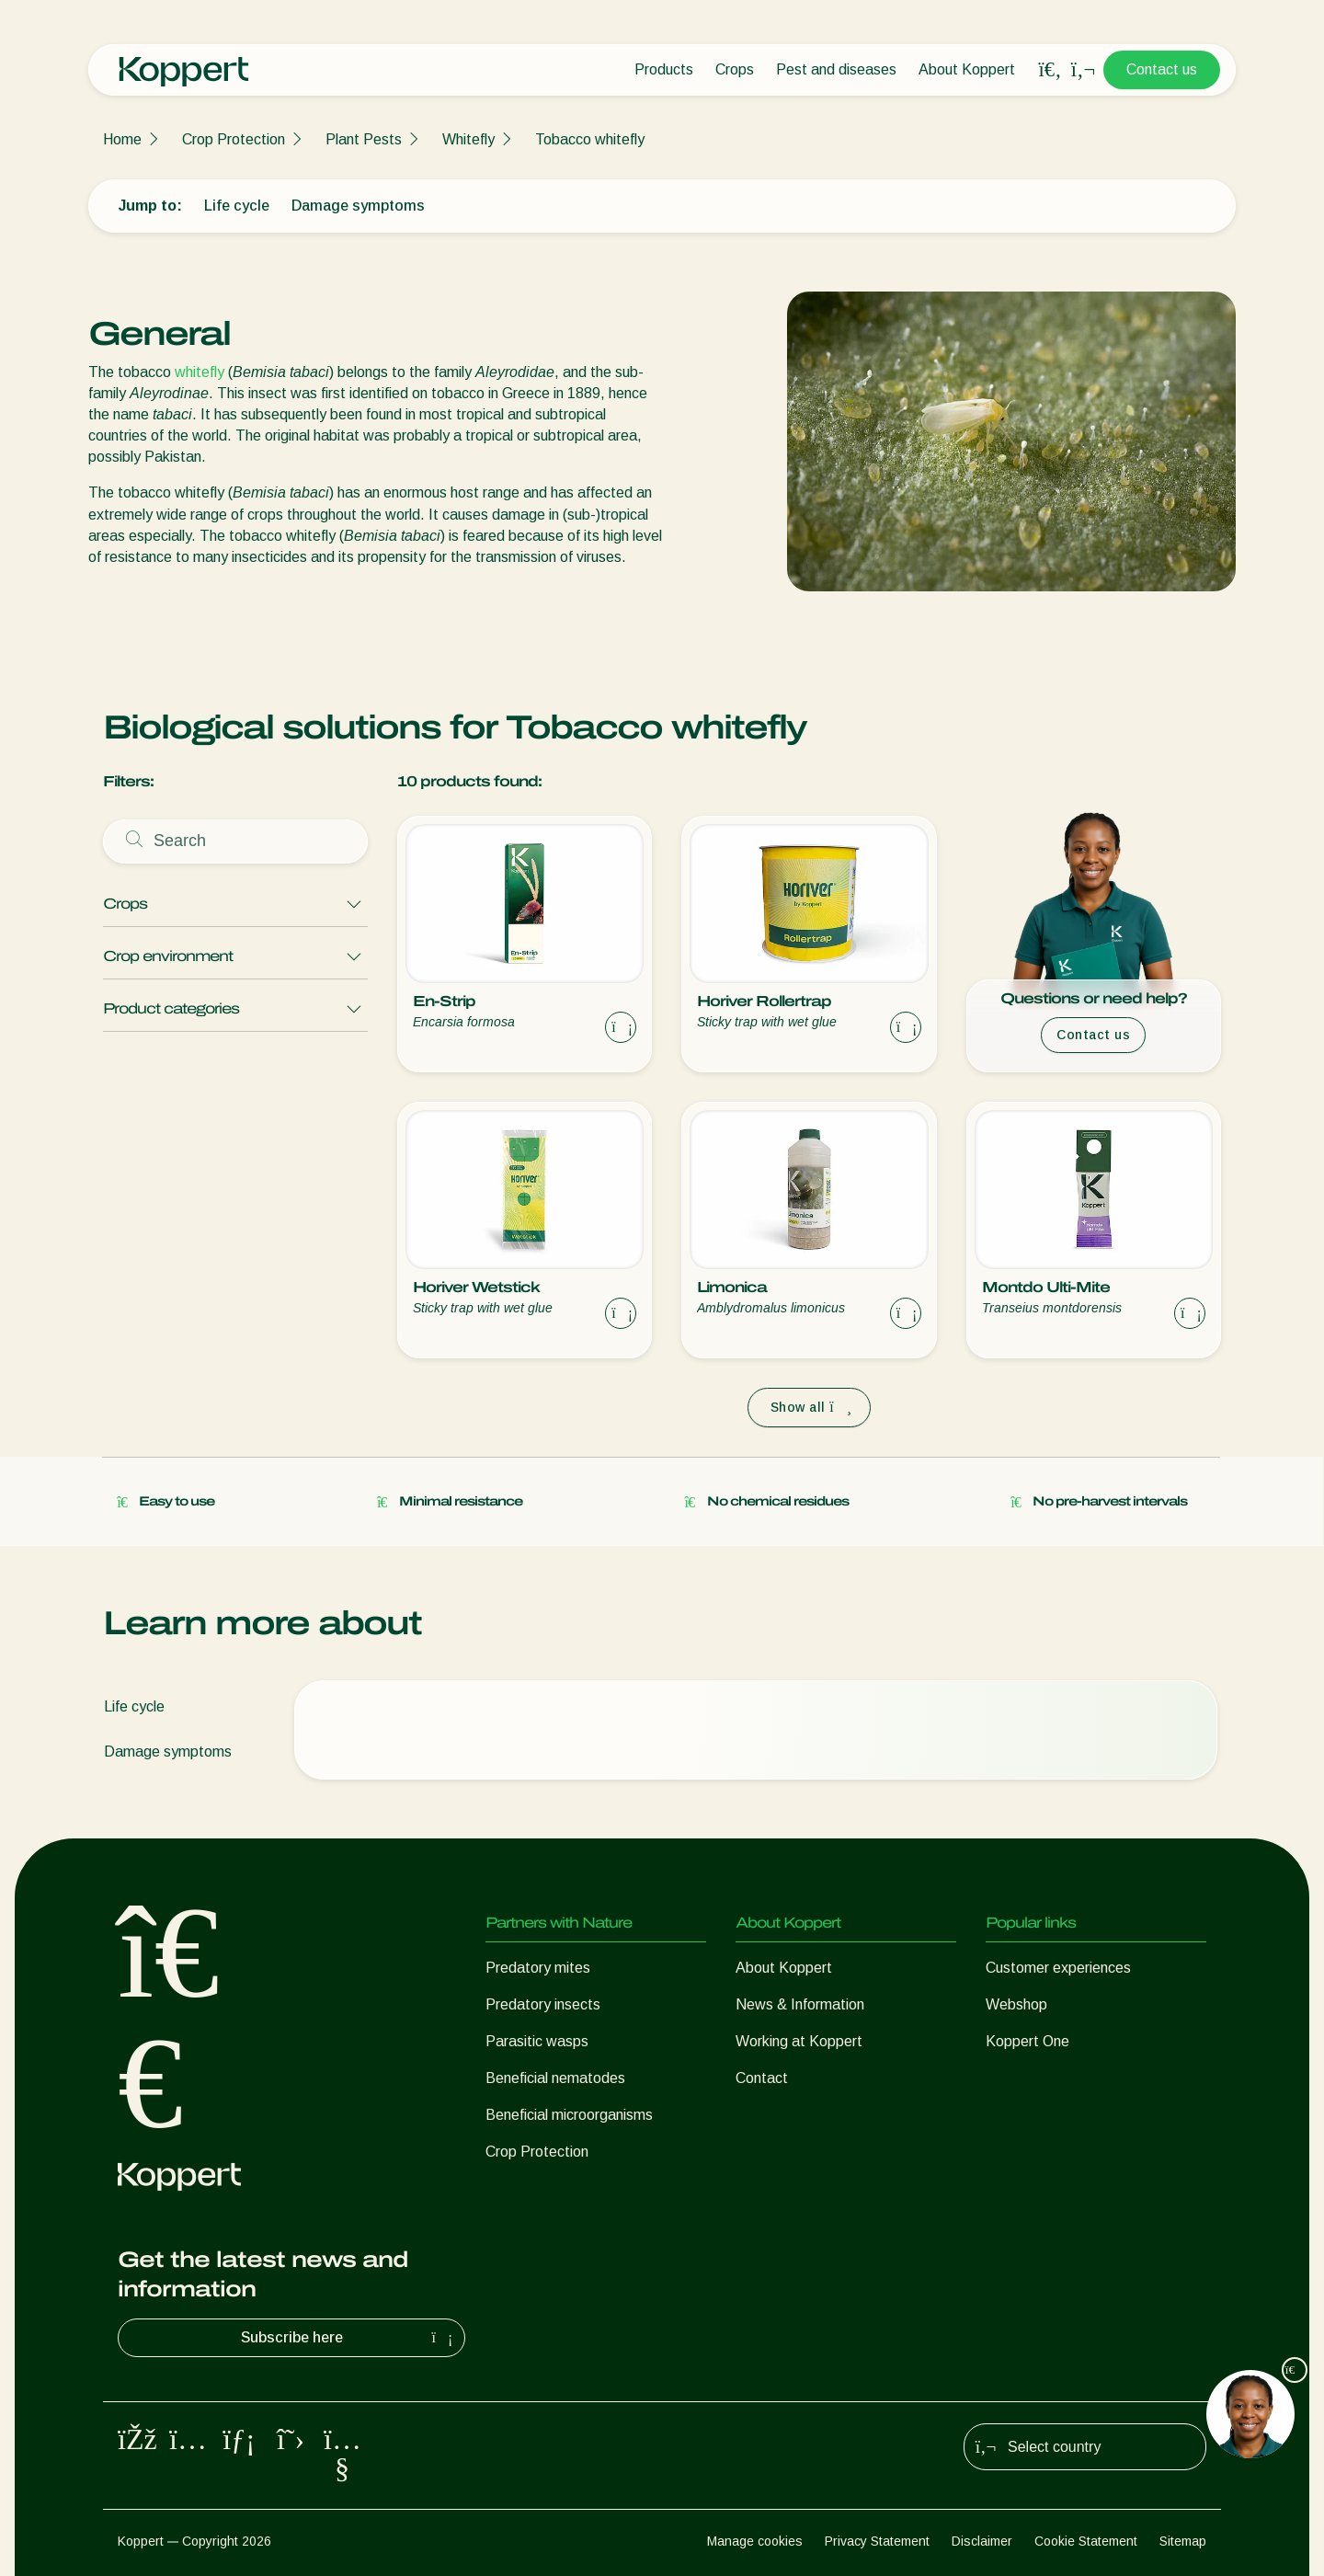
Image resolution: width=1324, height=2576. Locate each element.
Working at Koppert (799, 2041)
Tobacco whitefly (590, 139)
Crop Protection (233, 139)
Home (122, 139)
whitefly (199, 372)
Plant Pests (363, 139)
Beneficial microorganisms (569, 2115)
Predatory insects (542, 2004)
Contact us (1161, 69)
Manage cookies (755, 2541)
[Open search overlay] (1050, 70)
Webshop (1016, 2004)
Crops (734, 69)
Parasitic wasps (536, 2041)
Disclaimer (982, 2541)
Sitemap (1182, 2541)
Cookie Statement (1085, 2541)
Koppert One (1027, 2041)
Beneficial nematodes (555, 2078)
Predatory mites (537, 1967)
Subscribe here (349, 2338)
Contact (762, 2078)
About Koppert (967, 69)
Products (663, 69)
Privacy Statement (877, 2541)
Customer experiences (1058, 1967)
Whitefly (468, 139)
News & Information (800, 2004)
